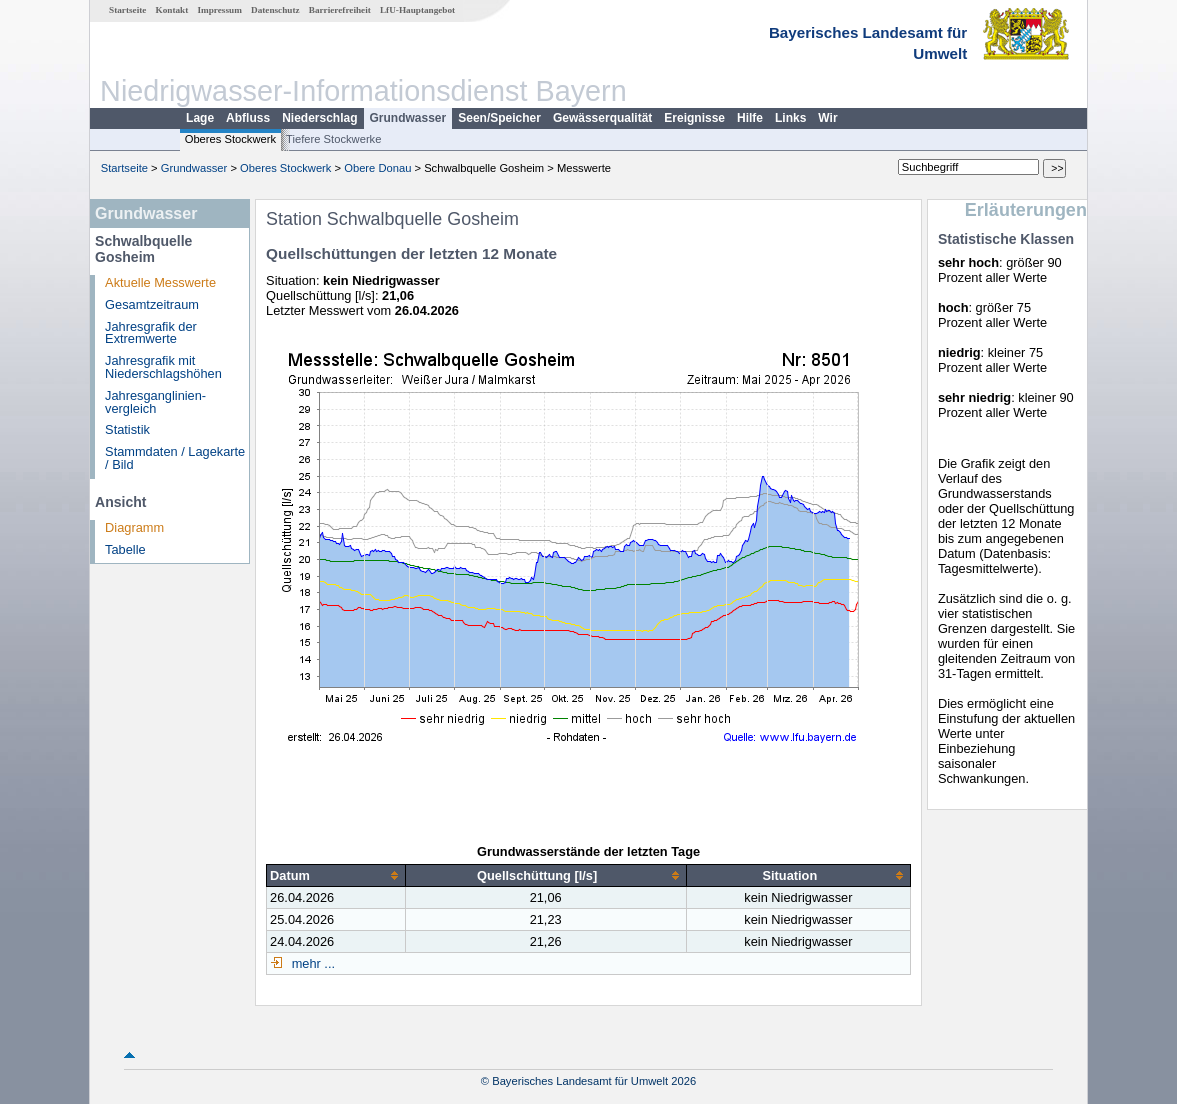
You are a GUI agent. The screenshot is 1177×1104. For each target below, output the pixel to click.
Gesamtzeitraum (152, 304)
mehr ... (311, 963)
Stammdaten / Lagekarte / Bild (175, 458)
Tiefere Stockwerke (333, 139)
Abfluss (248, 118)
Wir (827, 118)
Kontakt (172, 10)
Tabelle (125, 549)
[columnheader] (336, 876)
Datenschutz (275, 10)
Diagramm (134, 527)
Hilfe (750, 118)
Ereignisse (694, 118)
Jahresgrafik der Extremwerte (151, 333)
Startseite (127, 10)
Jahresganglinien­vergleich (155, 402)
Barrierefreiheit (340, 10)
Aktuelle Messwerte (160, 282)
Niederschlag (319, 118)
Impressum (220, 10)
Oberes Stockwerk (230, 139)
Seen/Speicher (499, 118)
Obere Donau (377, 168)
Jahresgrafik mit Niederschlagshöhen (163, 367)
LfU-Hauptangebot (417, 10)
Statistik (127, 429)
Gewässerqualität (602, 118)
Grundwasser (408, 118)
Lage (200, 118)
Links (790, 118)
